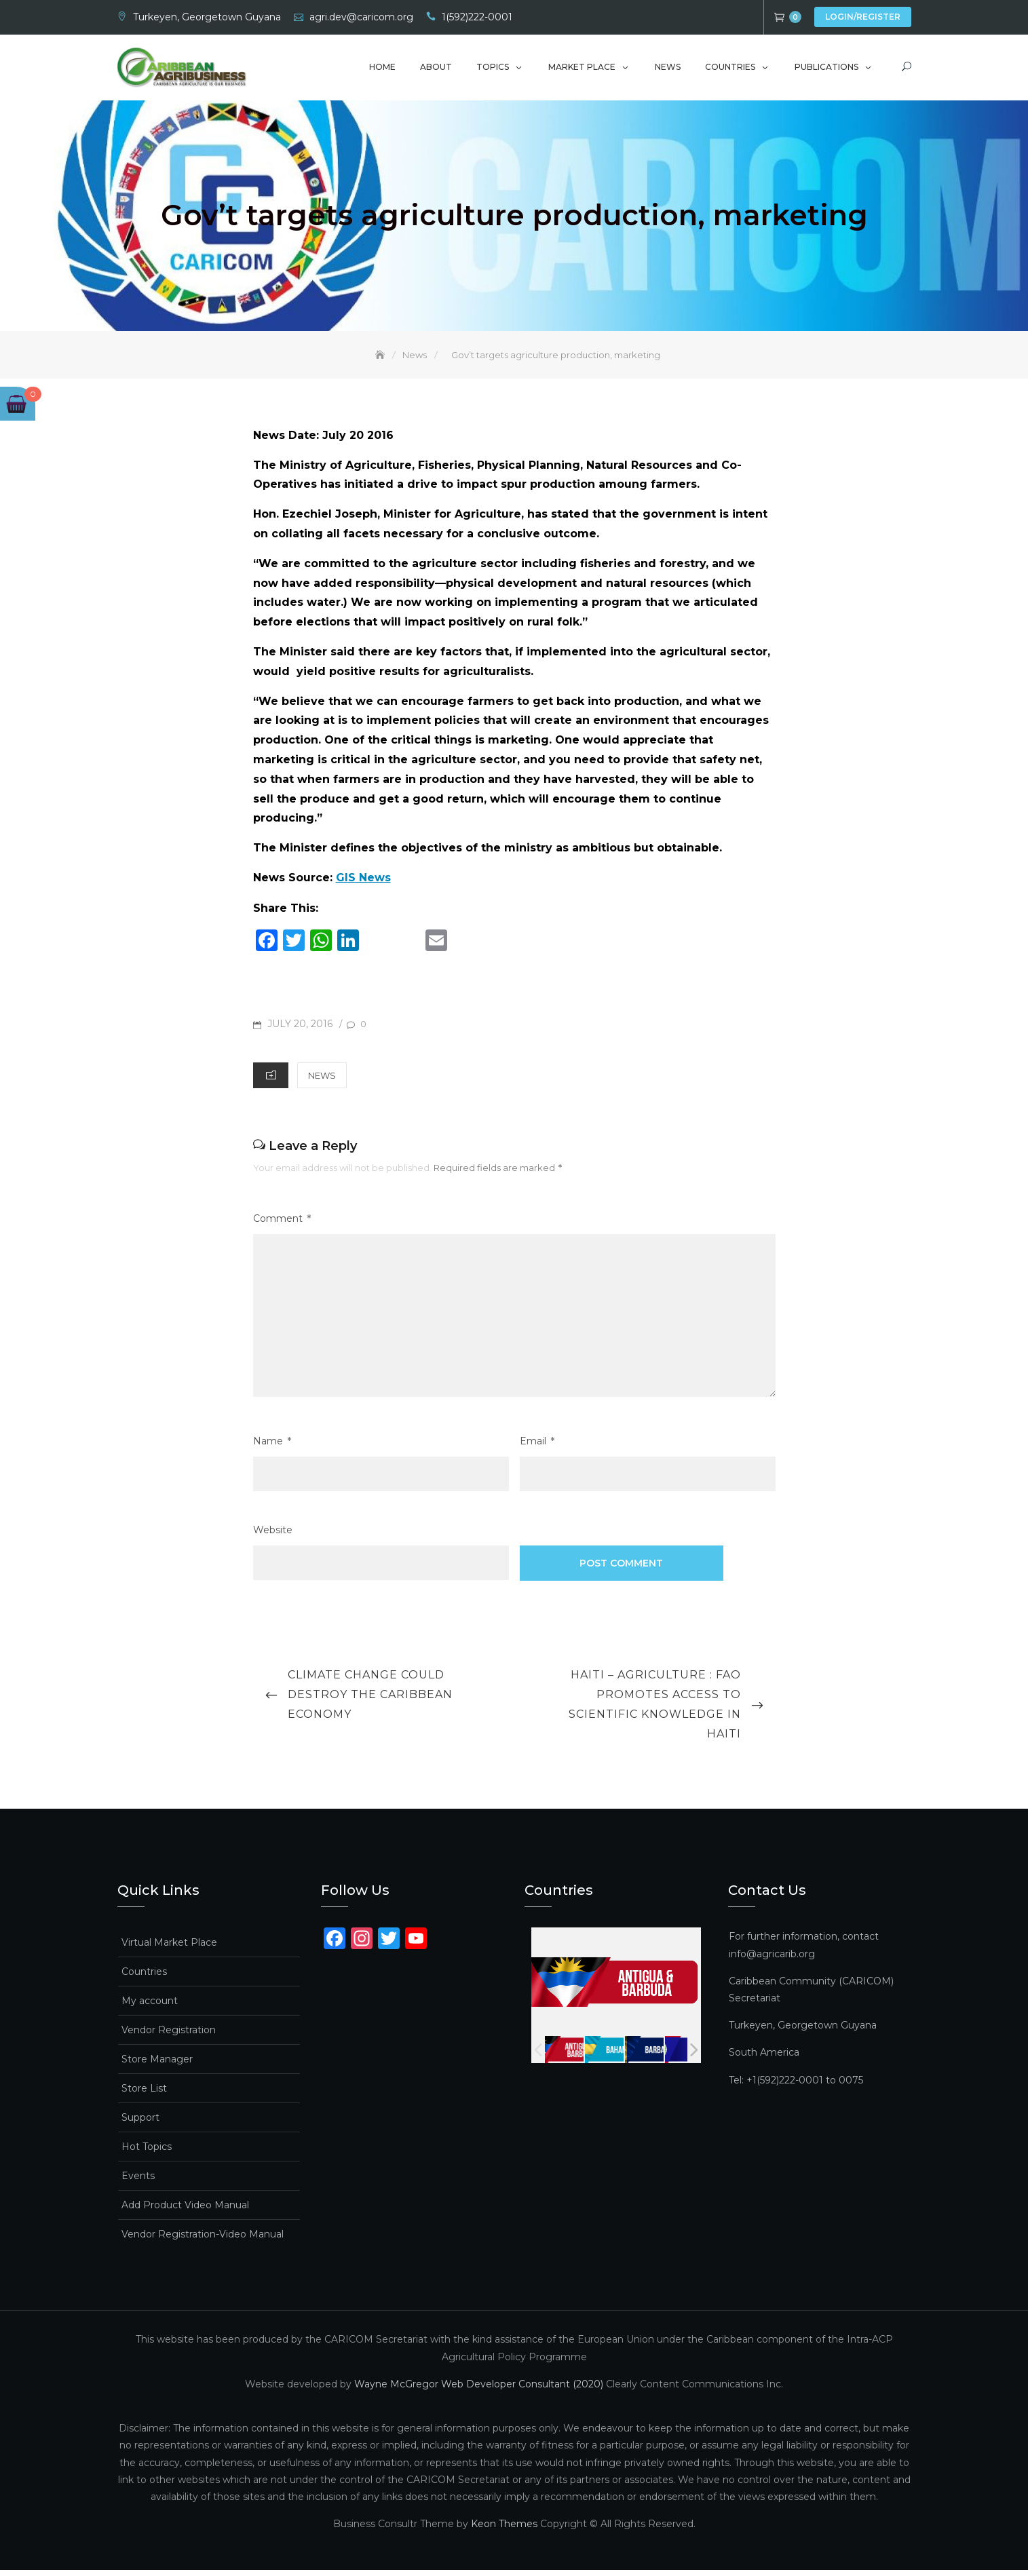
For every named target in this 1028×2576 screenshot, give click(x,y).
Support (140, 2123)
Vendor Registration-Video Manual (202, 2240)
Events (138, 2182)
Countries (730, 69)
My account (149, 2007)
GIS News (363, 883)
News (668, 69)
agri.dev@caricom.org (361, 17)
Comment (282, 1224)
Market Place (581, 69)
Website (272, 1536)
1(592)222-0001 (477, 17)
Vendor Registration (168, 2036)
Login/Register (862, 17)
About (436, 69)
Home (382, 69)
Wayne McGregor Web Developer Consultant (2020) (478, 2389)
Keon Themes (504, 2530)
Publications (826, 69)
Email (537, 1446)
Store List (144, 2094)
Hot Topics (146, 2153)
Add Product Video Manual (185, 2211)
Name (272, 1446)
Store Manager (157, 2065)
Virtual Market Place (169, 1948)
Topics (492, 69)
